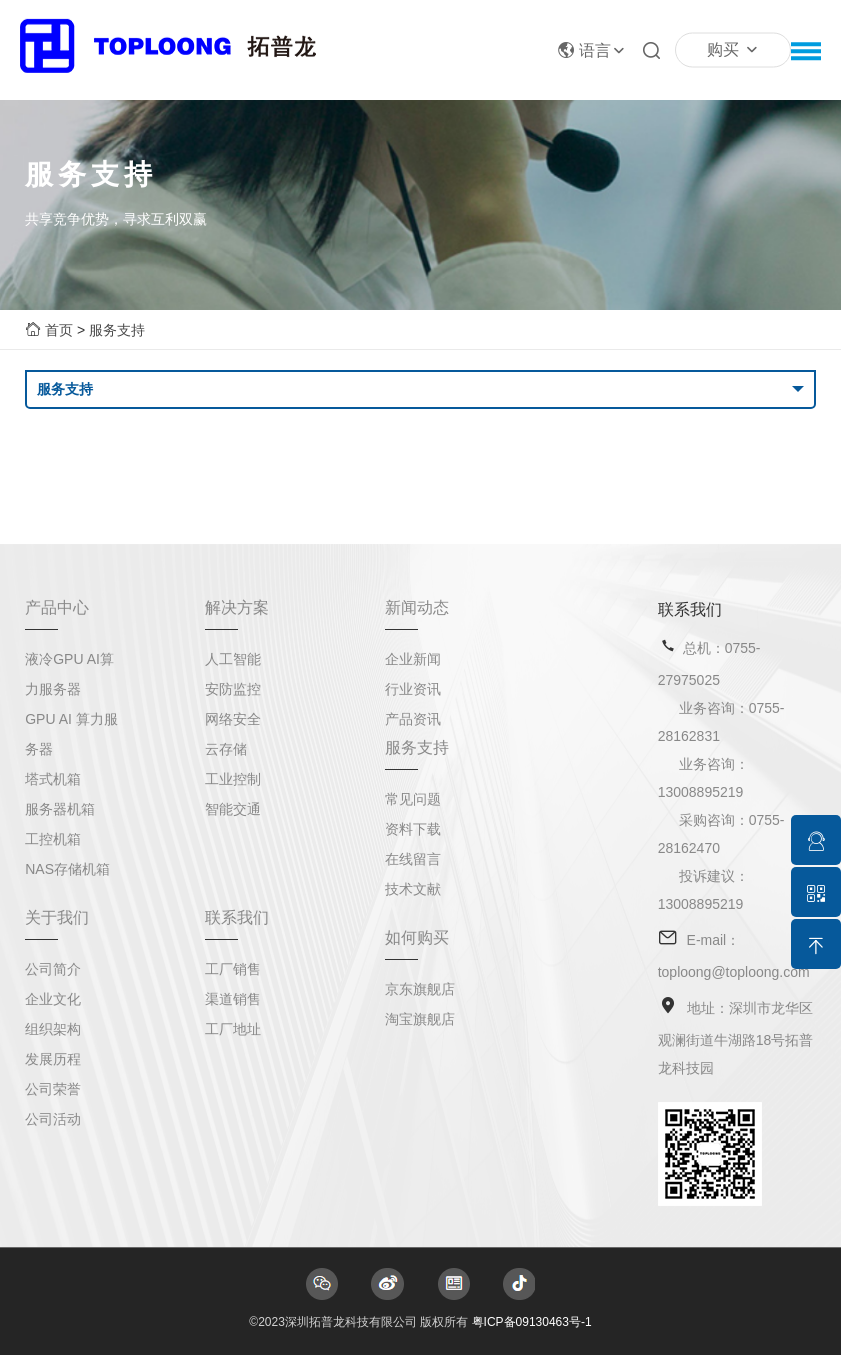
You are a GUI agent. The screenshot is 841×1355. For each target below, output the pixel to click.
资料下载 (413, 829)
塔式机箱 (53, 779)
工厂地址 (233, 1029)
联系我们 (237, 917)
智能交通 (233, 809)
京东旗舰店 (420, 989)
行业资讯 (413, 689)
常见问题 (413, 799)
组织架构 (53, 1029)
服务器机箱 (60, 809)
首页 (59, 330)
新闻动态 (417, 607)
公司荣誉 (53, 1089)
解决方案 (237, 607)
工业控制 (233, 779)
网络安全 (233, 719)
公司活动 (53, 1119)
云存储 (226, 749)
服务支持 (117, 330)
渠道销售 (233, 999)
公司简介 (53, 969)
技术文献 (413, 889)
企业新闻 (413, 659)
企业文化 (53, 999)
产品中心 (57, 607)
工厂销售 (233, 969)
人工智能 (233, 659)
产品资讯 (413, 719)
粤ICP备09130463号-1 (532, 1322)
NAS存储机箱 (67, 869)
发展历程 (53, 1059)
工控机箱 (53, 839)
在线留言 (413, 859)
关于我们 (57, 917)
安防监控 (233, 689)
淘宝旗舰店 (420, 1019)
